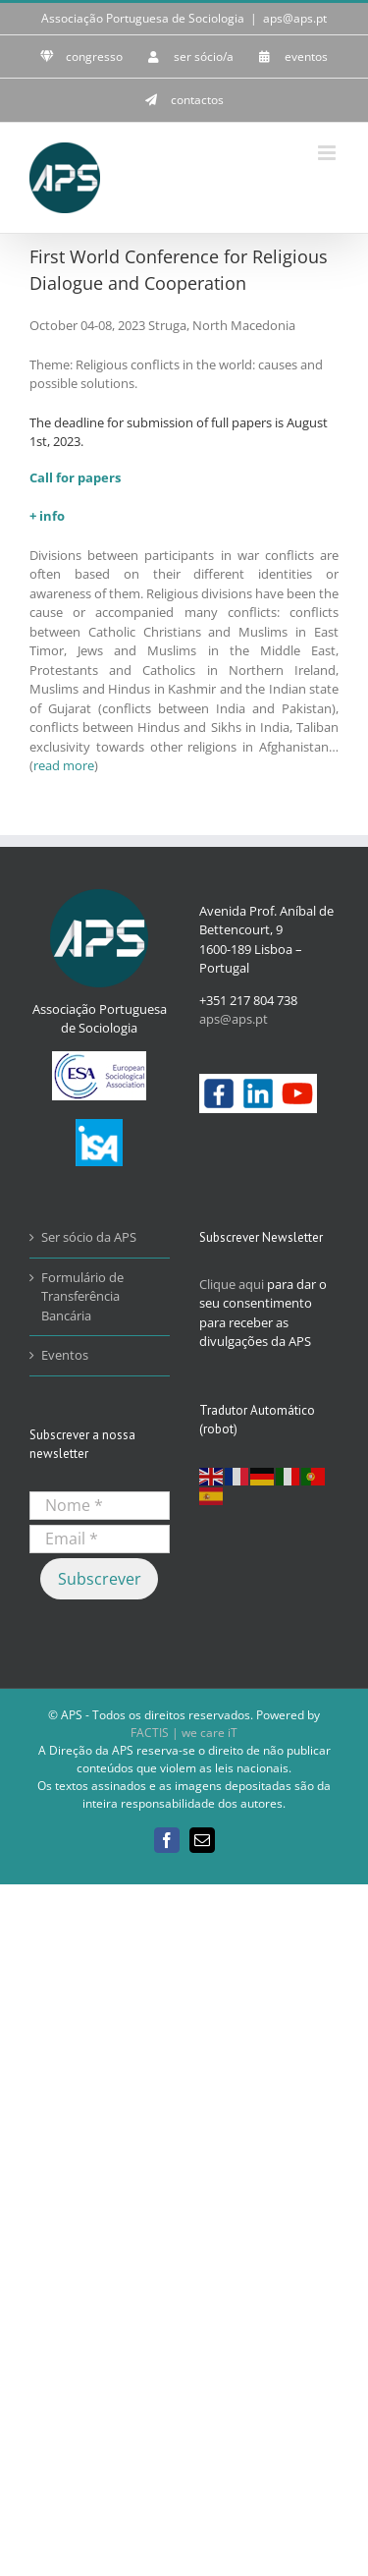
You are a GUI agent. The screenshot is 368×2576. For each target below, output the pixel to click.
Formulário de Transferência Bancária (82, 1296)
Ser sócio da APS (88, 1237)
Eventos (64, 1355)
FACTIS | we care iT (184, 1732)
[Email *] (99, 1539)
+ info (47, 516)
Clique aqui (231, 1284)
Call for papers (75, 477)
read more (63, 765)
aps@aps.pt (295, 18)
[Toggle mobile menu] (328, 152)
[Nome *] (99, 1505)
